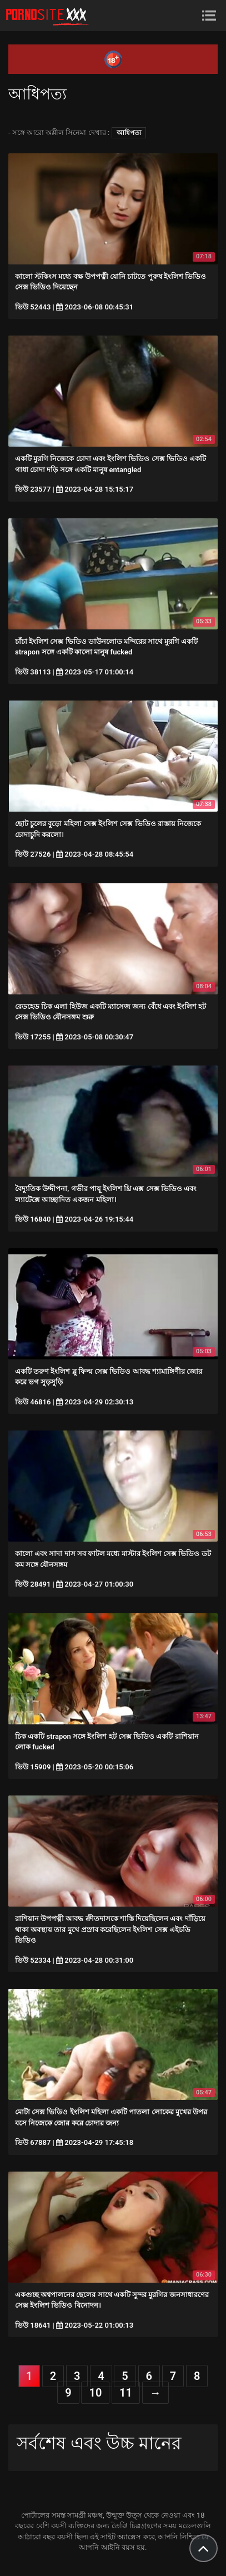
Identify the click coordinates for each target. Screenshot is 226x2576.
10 (95, 2392)
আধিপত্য (129, 133)
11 (125, 2392)
